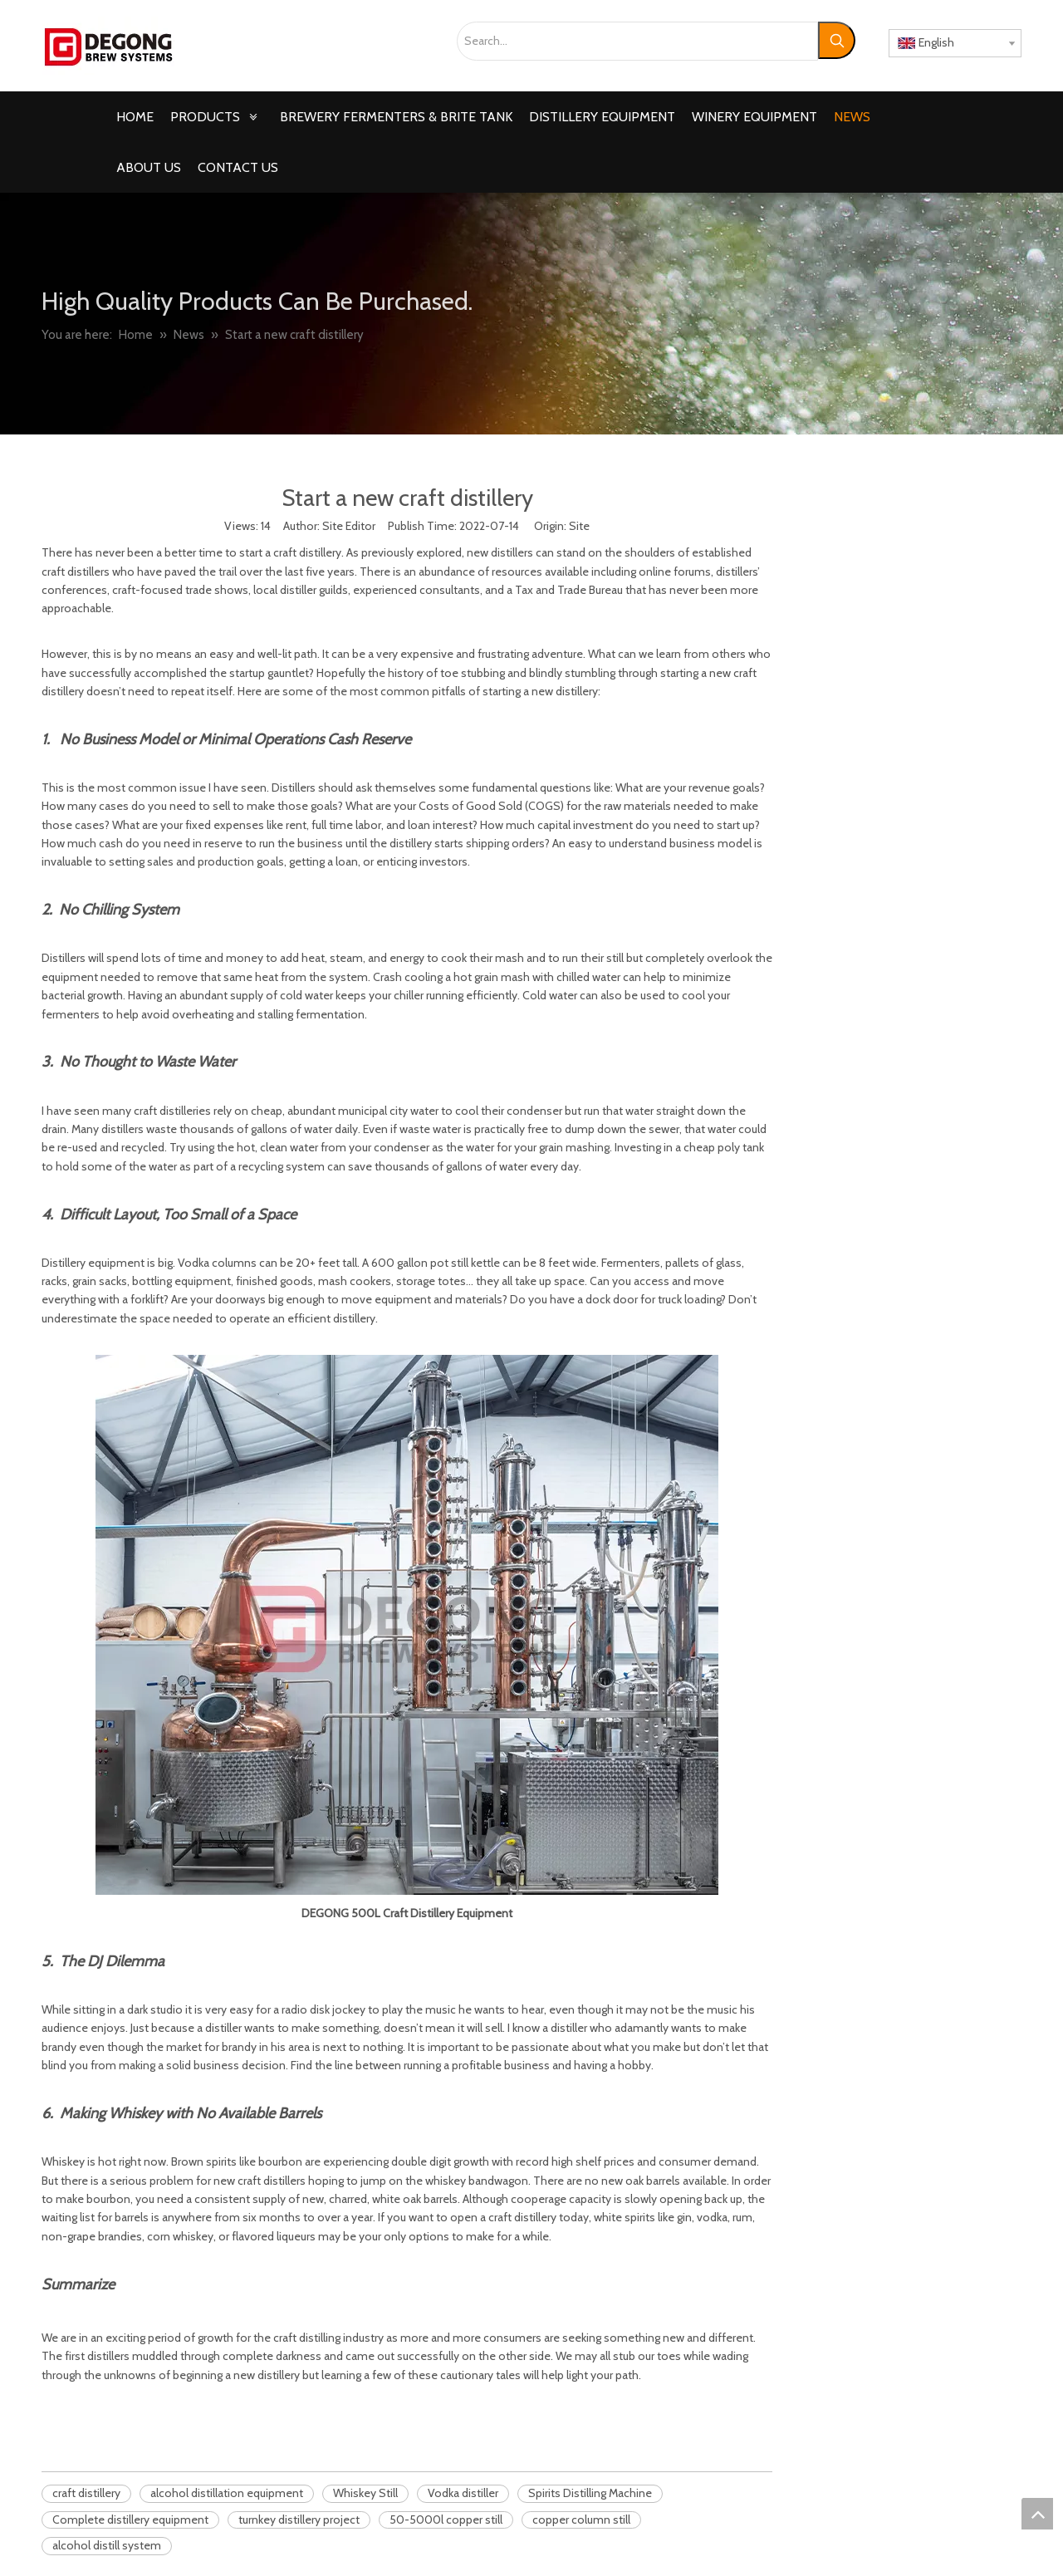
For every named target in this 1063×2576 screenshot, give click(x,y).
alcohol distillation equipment (226, 2492)
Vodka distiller (463, 2492)
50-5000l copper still (445, 2519)
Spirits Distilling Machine (590, 2492)
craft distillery (86, 2492)
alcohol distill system (106, 2545)
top (1037, 2513)
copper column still (581, 2519)
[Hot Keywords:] (836, 40)
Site (579, 525)
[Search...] (637, 41)
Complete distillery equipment (130, 2519)
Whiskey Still (365, 2492)
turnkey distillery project (299, 2519)
